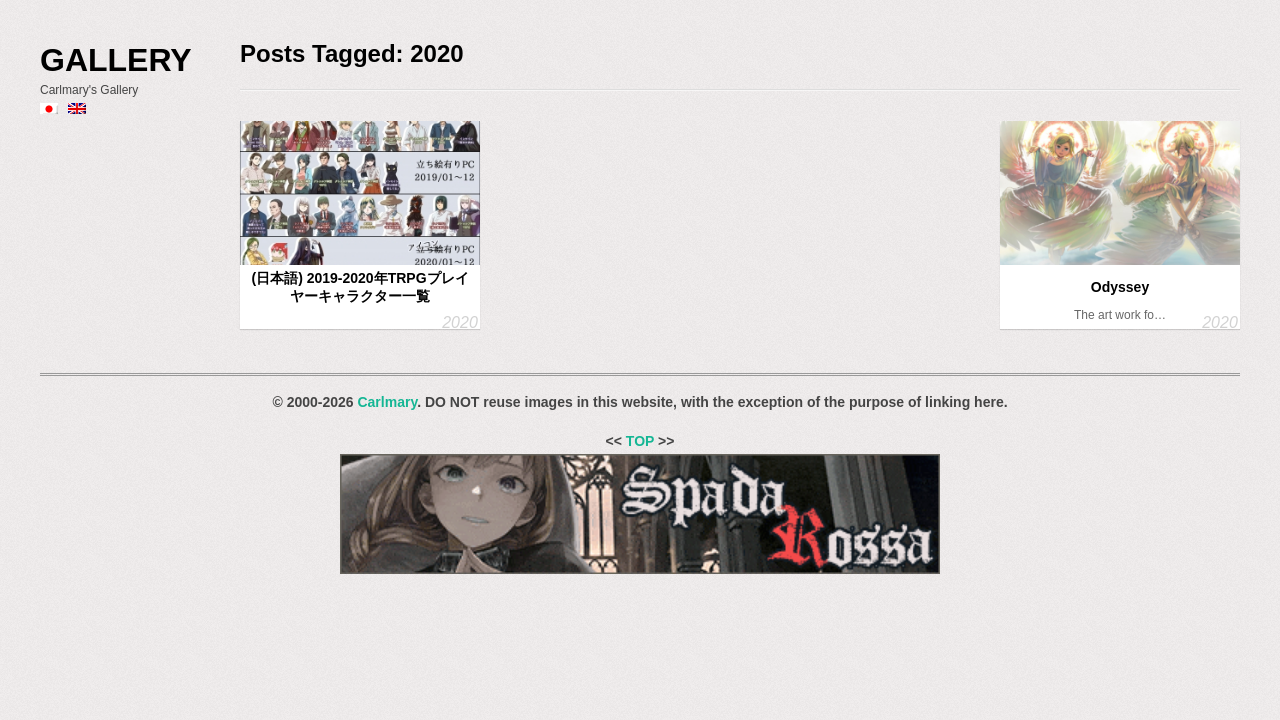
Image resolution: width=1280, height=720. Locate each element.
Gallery (116, 60)
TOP (640, 441)
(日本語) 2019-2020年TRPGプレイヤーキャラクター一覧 (359, 287)
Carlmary (387, 402)
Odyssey (1120, 287)
